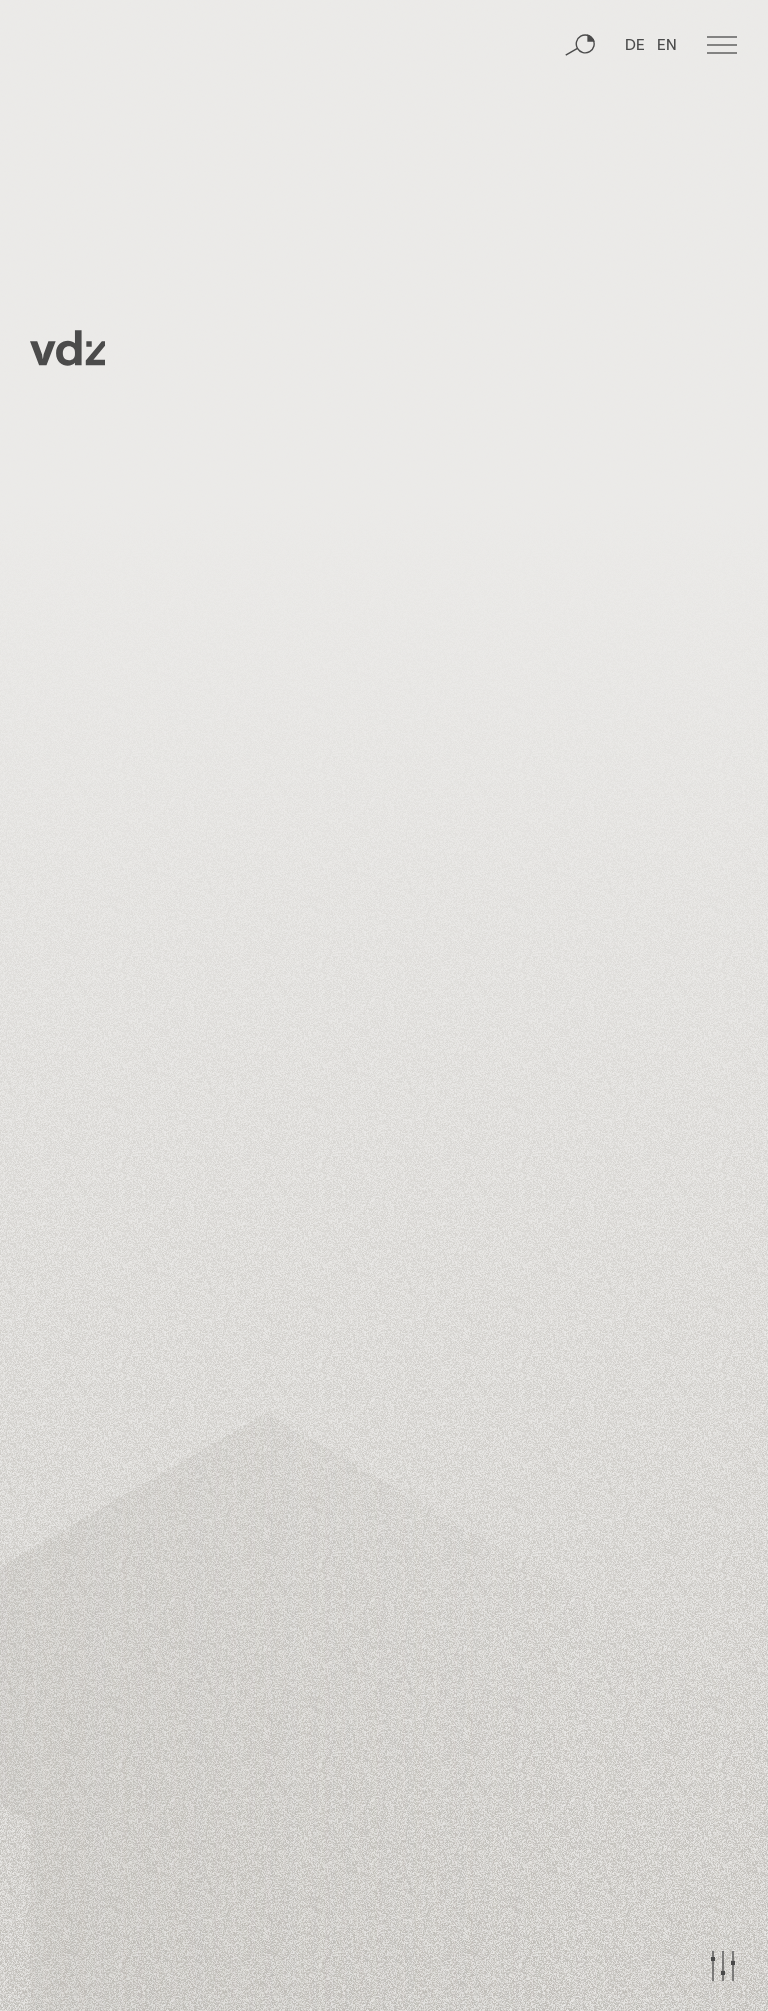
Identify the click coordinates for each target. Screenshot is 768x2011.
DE (635, 46)
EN (667, 46)
